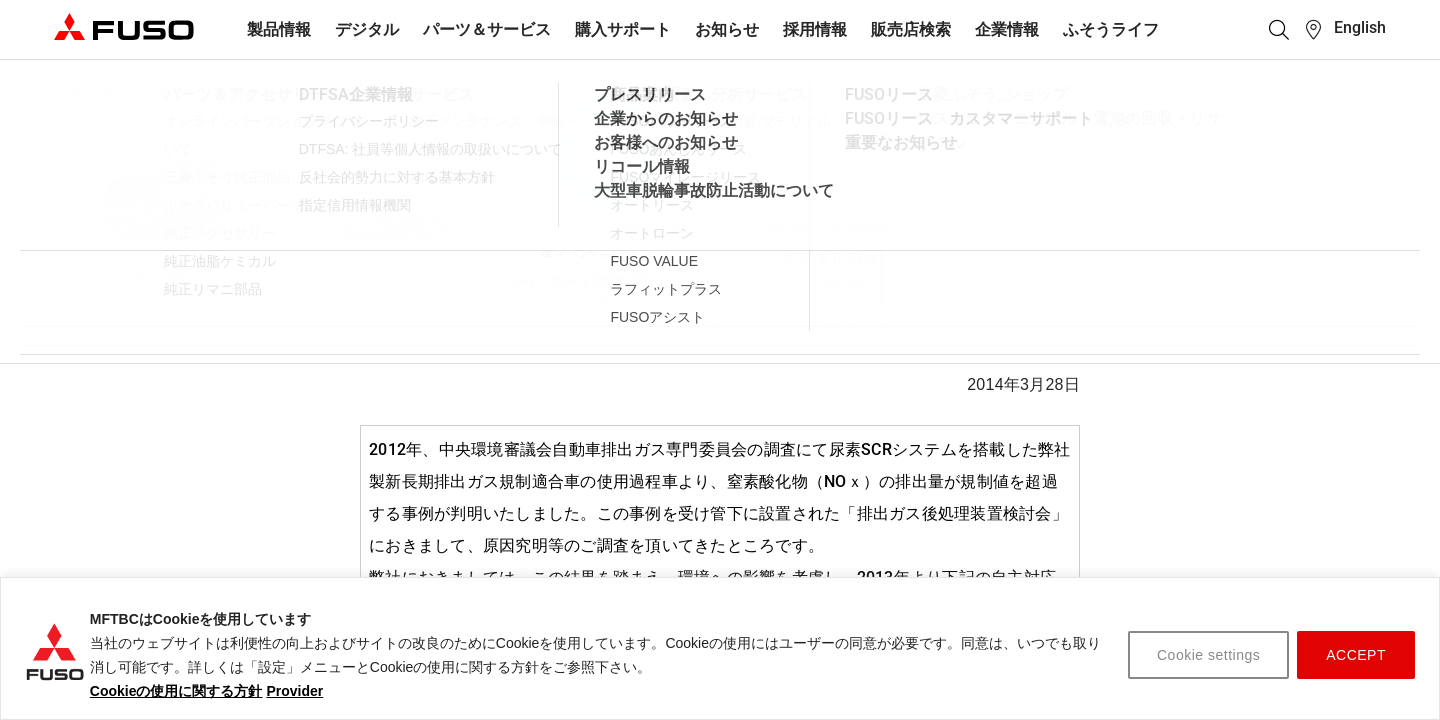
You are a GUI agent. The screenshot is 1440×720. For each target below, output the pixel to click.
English (1360, 27)
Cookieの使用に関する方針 (176, 691)
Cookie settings (1208, 655)
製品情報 (279, 29)
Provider (294, 691)
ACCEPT (1356, 655)
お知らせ (727, 29)
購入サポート (623, 29)
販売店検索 (911, 29)
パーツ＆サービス (487, 29)
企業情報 (1007, 29)
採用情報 (815, 29)
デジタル (367, 29)
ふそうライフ (1111, 29)
